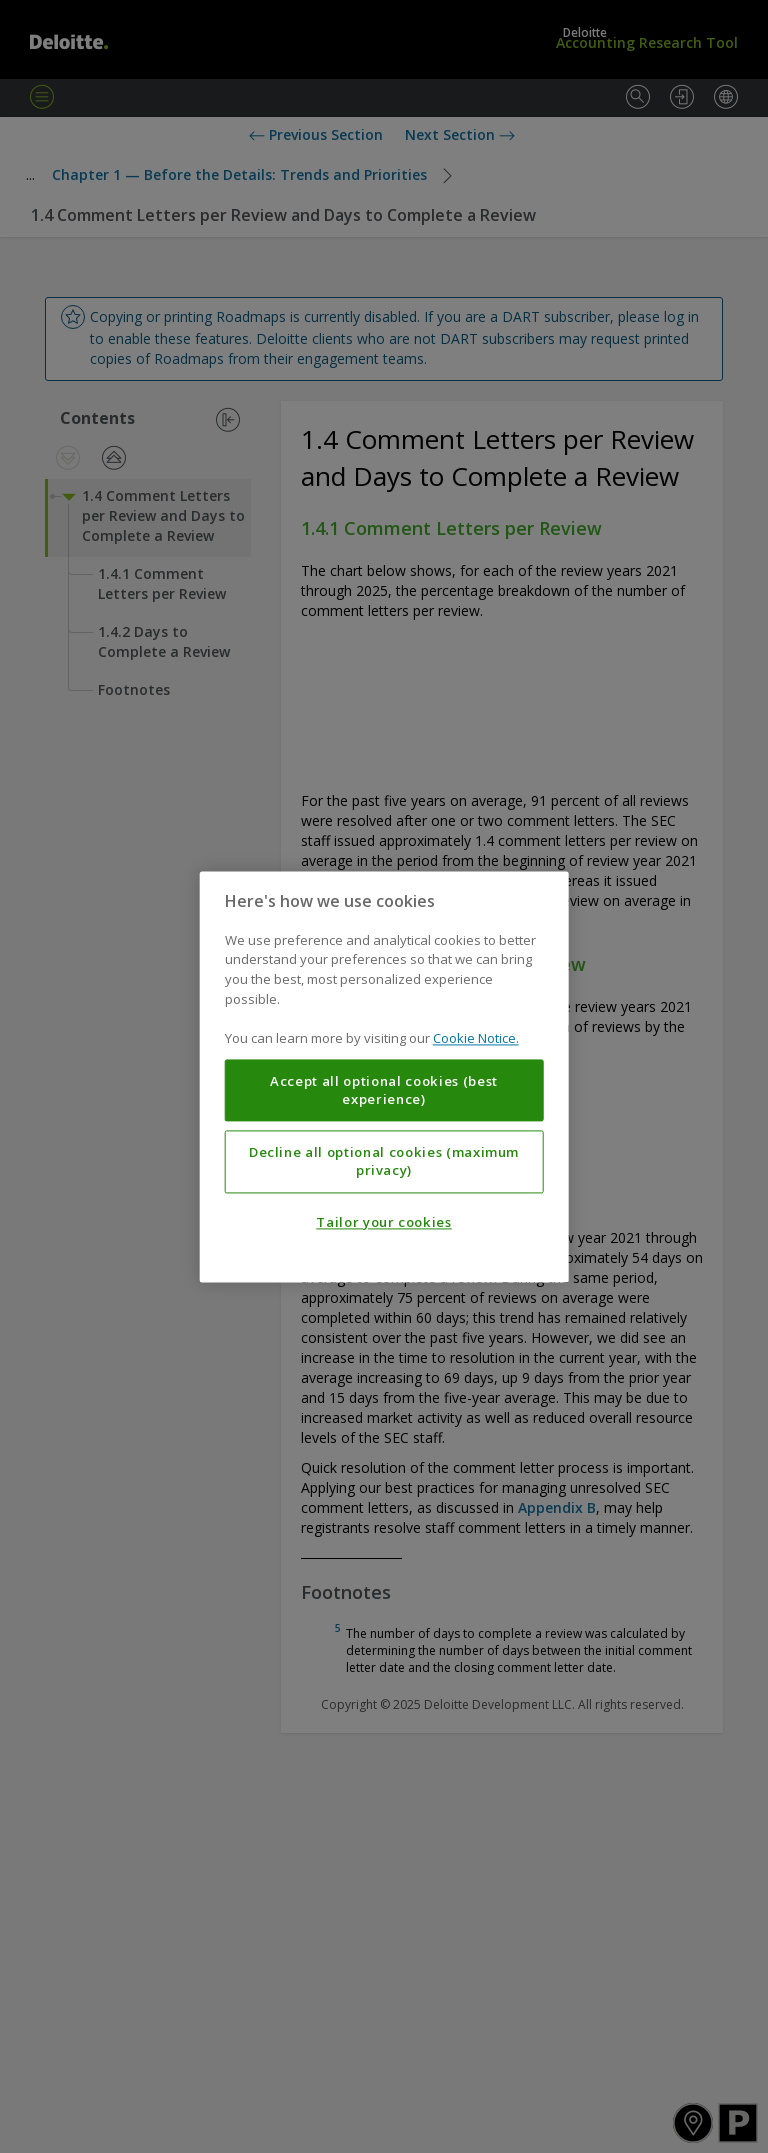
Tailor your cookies (383, 1222)
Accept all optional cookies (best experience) (384, 1090)
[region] (384, 1076)
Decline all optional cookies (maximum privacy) (384, 1161)
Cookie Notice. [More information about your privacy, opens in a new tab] (476, 1038)
